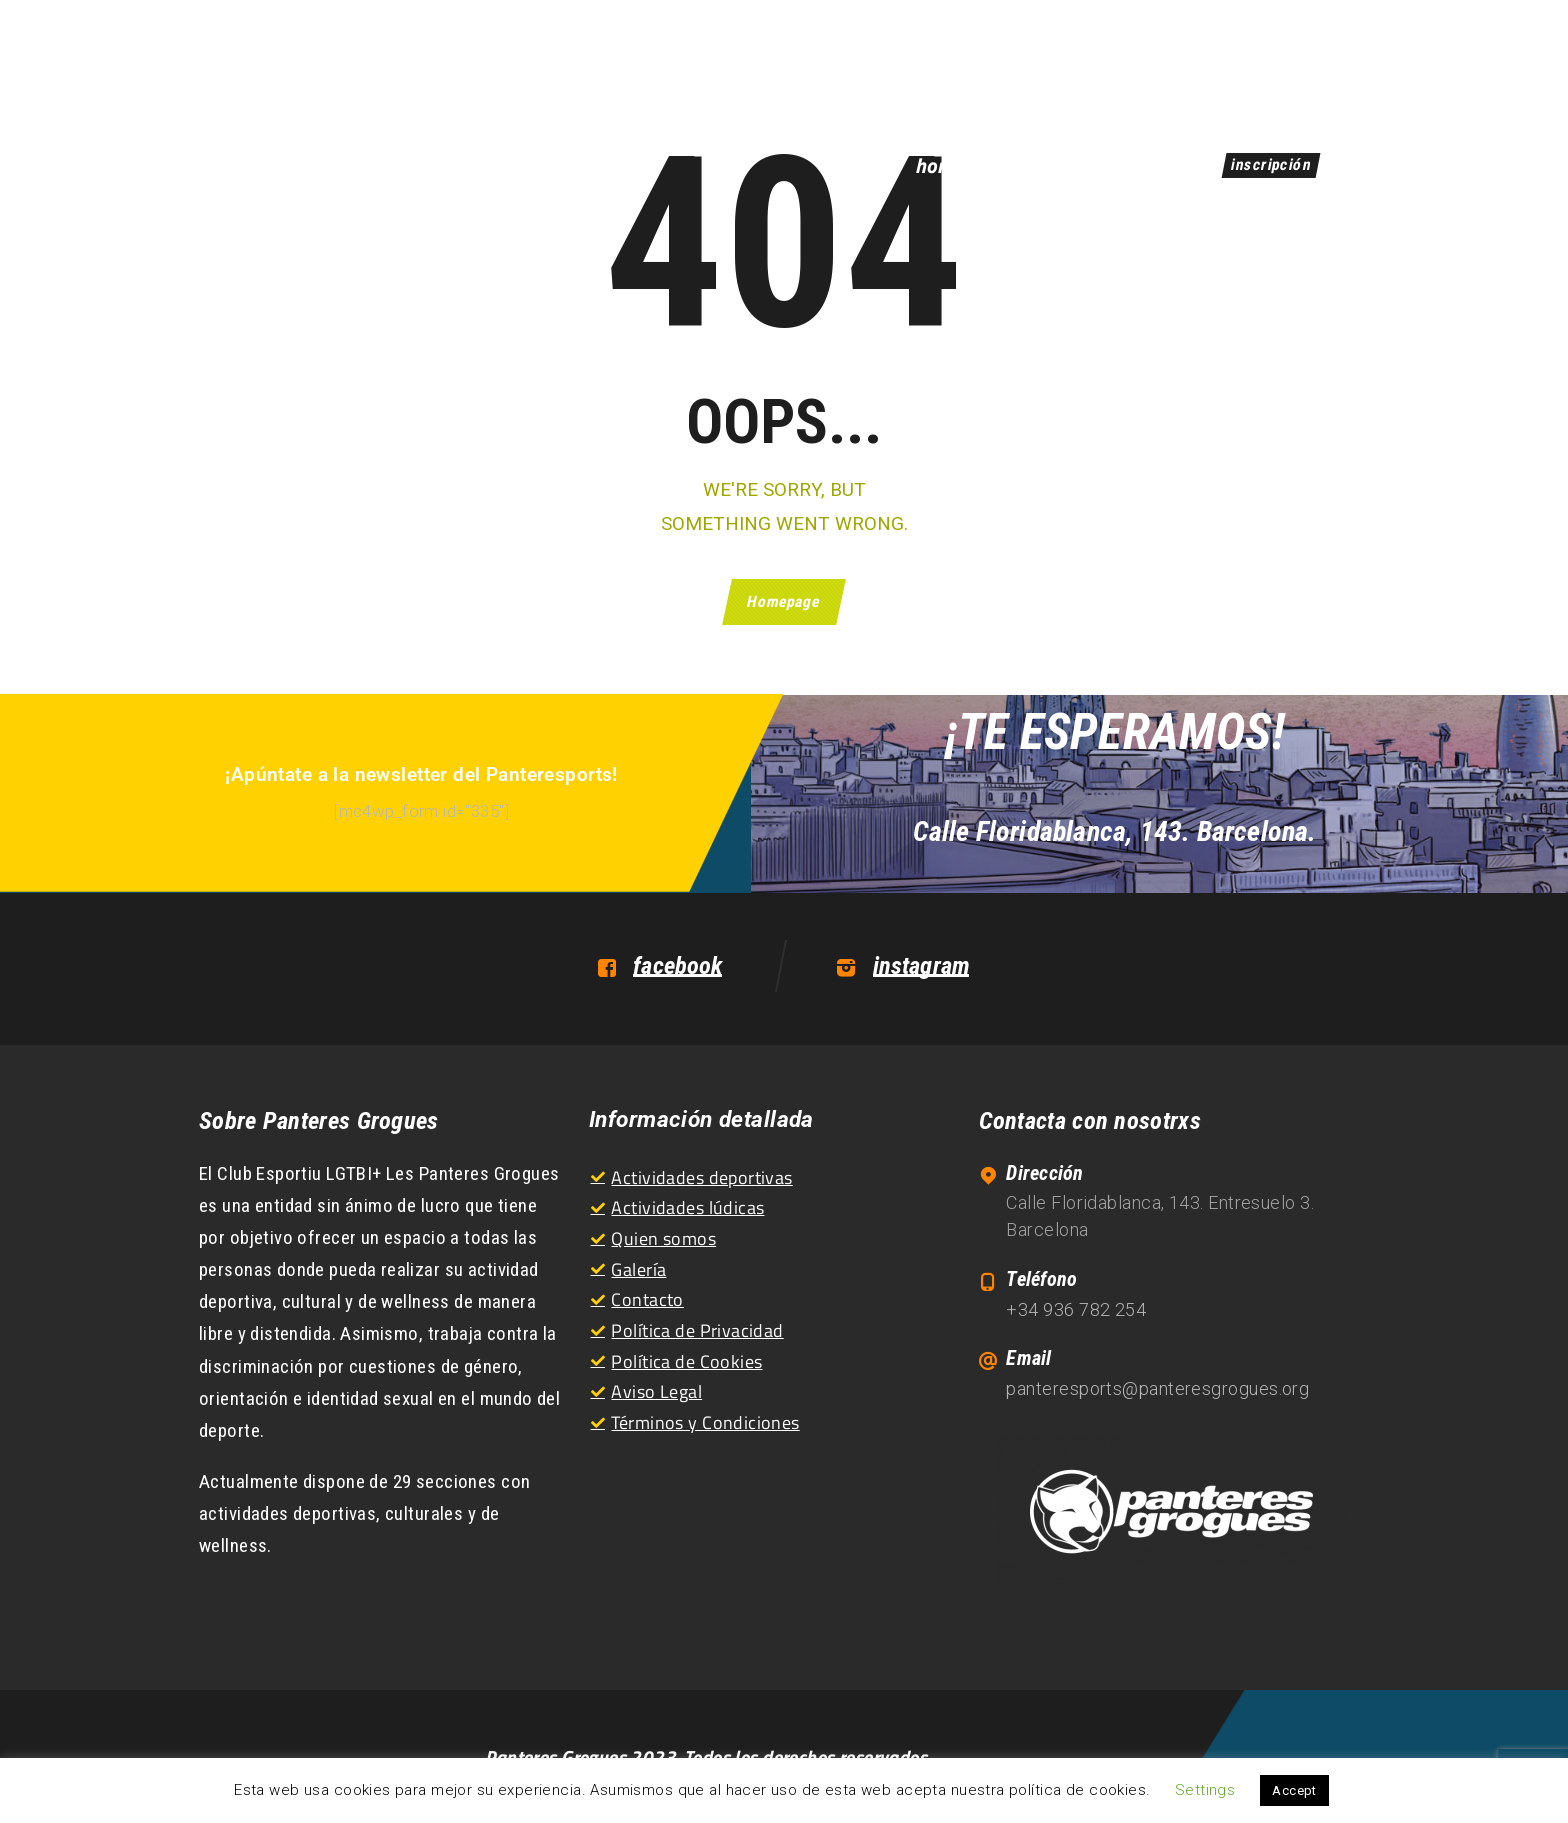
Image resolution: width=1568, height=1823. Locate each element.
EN (1339, 62)
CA (1289, 62)
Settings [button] (1205, 1790)
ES (1240, 62)
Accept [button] (1294, 1790)
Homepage (784, 601)
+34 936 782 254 (1076, 1309)
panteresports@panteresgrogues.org (1157, 1388)
